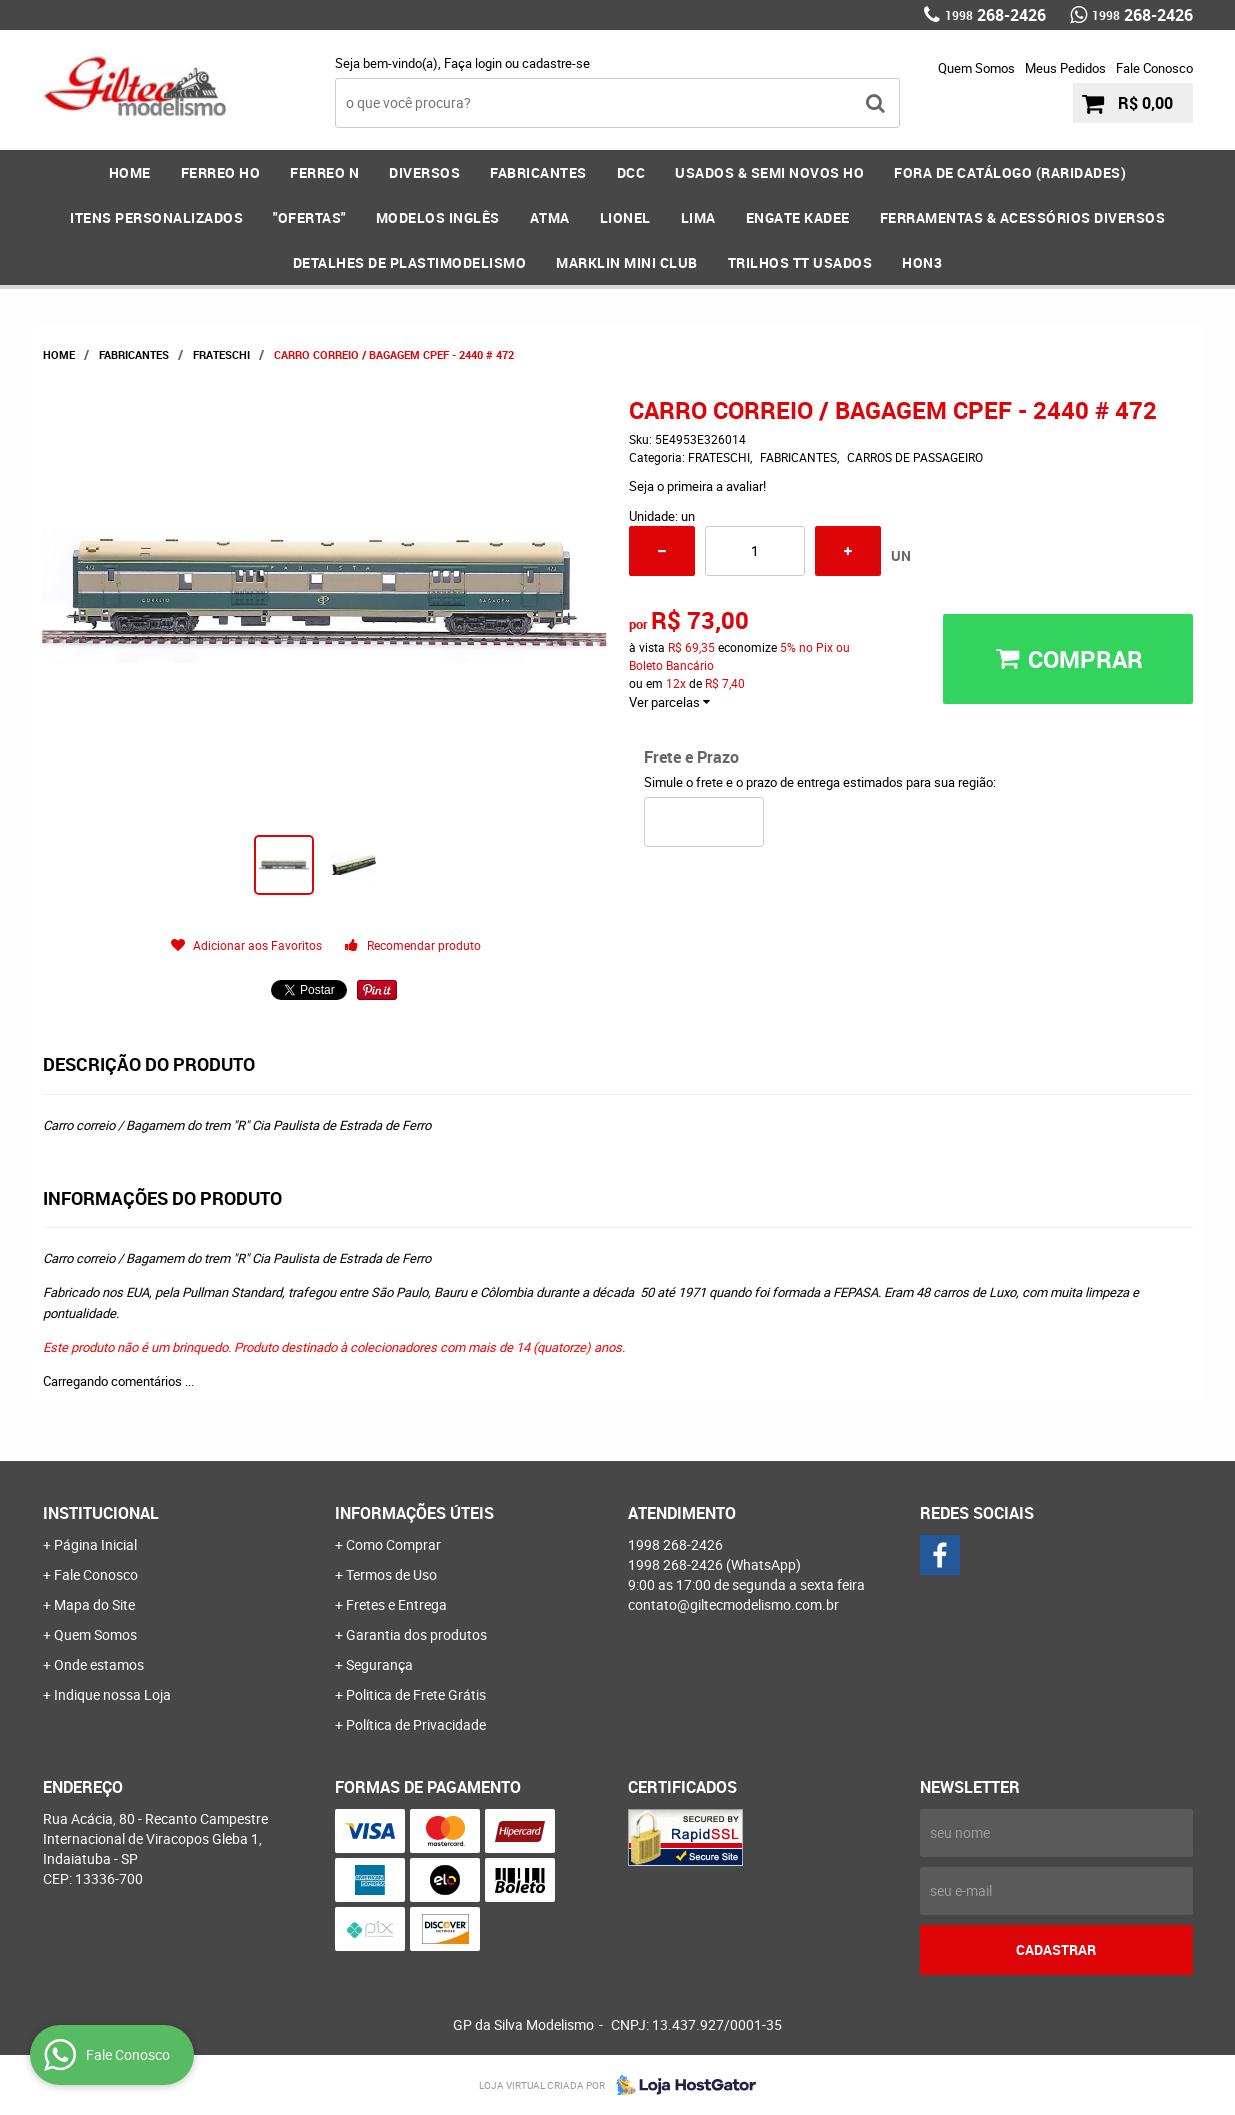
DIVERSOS (424, 172)
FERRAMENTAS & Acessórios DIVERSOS (1023, 217)
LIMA (698, 217)
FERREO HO (221, 172)
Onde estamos (99, 1664)
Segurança (379, 1664)
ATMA (550, 217)
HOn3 (922, 262)
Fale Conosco (1154, 68)
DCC (631, 172)
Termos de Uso (391, 1574)
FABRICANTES (538, 172)
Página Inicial (95, 1544)
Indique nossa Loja (112, 1694)
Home (130, 172)
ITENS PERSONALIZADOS (156, 217)
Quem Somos (976, 68)
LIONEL (625, 217)
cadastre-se (556, 63)
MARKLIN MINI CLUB (627, 262)
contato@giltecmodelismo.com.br (733, 1604)
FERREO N (324, 172)
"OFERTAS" (309, 217)
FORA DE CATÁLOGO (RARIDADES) (1010, 172)
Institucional (101, 1513)
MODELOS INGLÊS (438, 217)
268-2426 (995, 15)
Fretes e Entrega (396, 1604)
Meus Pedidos (1065, 68)
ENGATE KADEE (798, 217)
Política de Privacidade (416, 1724)
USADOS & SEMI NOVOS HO (769, 172)
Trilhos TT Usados (800, 262)
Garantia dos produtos (416, 1634)
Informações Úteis (414, 1513)
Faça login (473, 63)
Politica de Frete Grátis (416, 1694)
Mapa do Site (94, 1604)
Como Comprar (393, 1544)
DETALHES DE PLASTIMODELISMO (410, 262)
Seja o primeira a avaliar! (697, 486)
